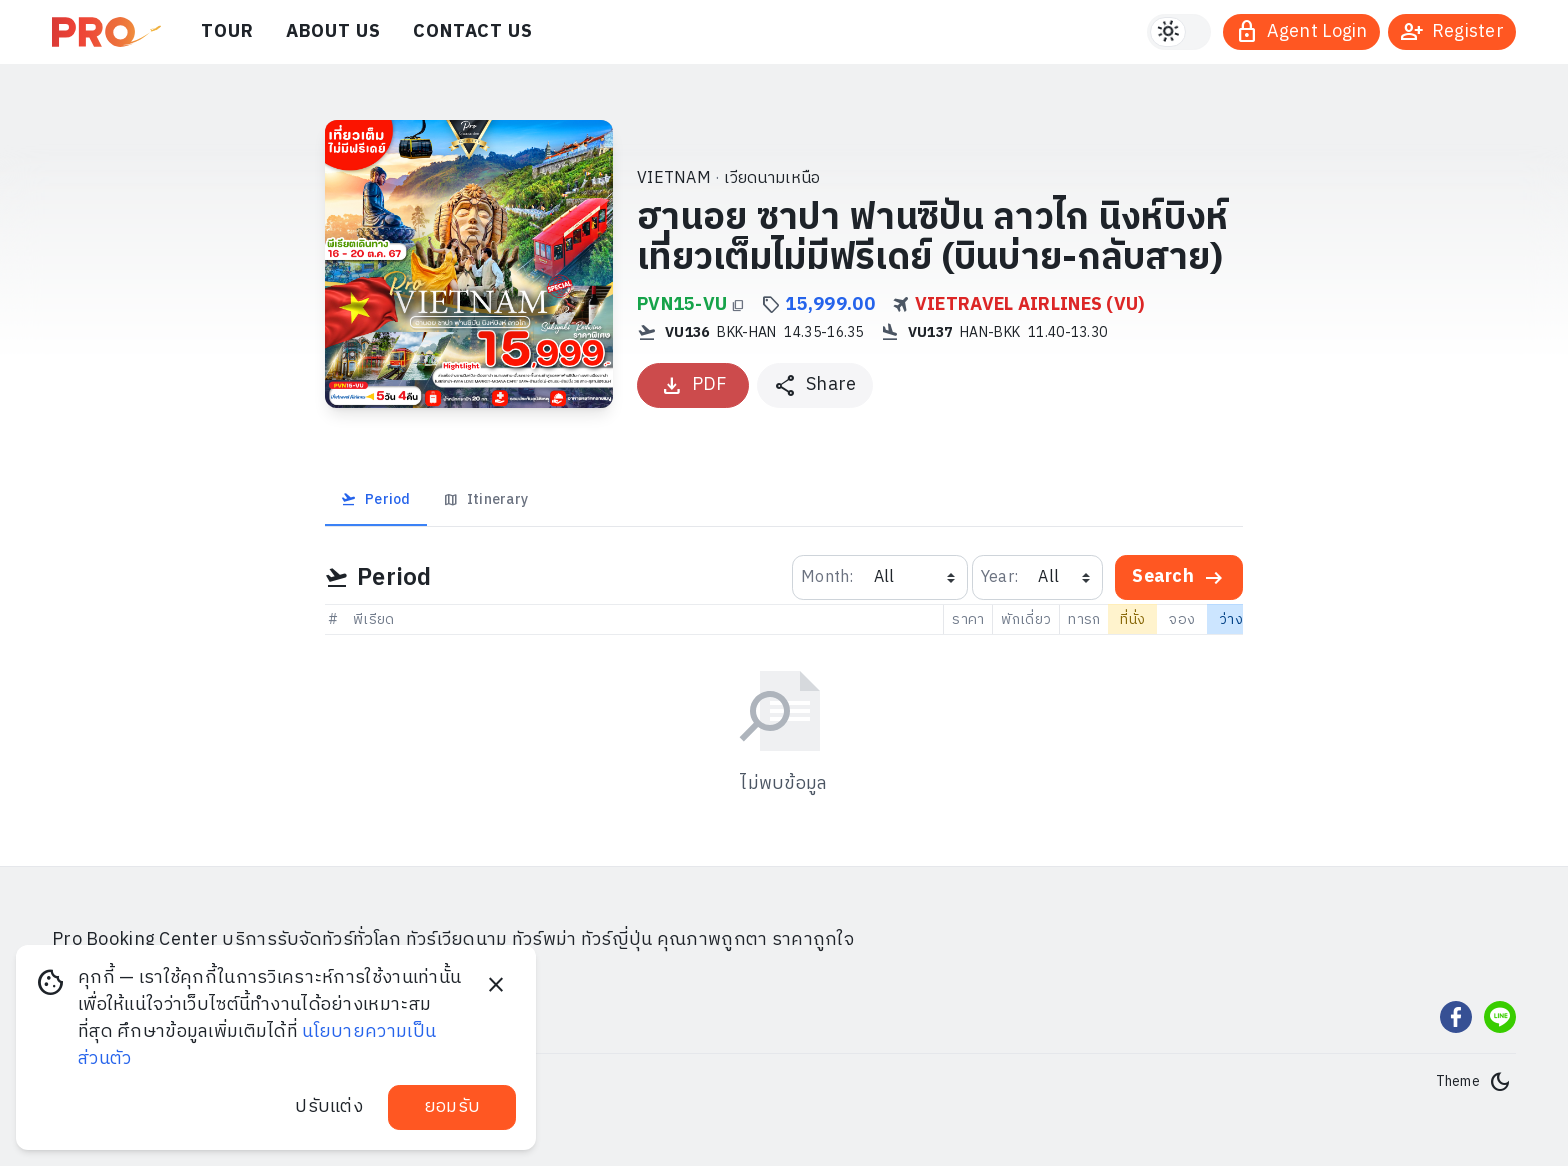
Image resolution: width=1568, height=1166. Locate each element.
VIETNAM (674, 179)
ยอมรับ (452, 1107)
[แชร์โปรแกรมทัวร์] (815, 385)
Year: (999, 578)
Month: (827, 578)
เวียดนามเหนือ (772, 179)
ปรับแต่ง (329, 1107)
